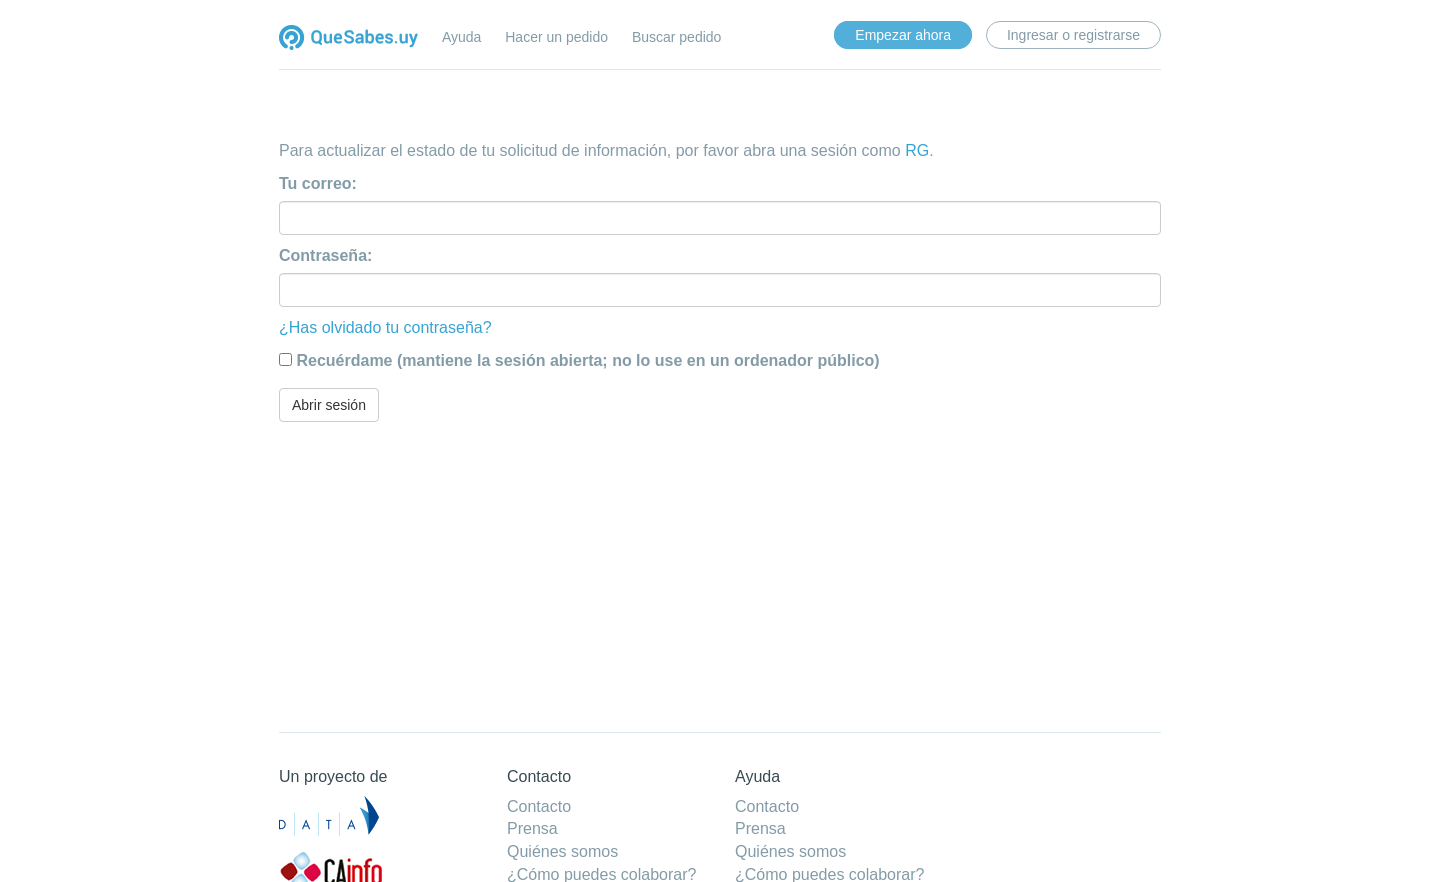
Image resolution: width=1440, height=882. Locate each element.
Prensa (532, 828)
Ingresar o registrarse (1073, 35)
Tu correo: (318, 183)
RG (917, 150)
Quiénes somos (562, 851)
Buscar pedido (677, 37)
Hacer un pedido (556, 37)
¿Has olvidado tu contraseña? (385, 327)
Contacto (539, 806)
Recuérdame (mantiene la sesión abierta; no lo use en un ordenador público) (587, 360)
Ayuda (461, 37)
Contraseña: (325, 255)
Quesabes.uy (348, 39)
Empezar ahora (903, 35)
